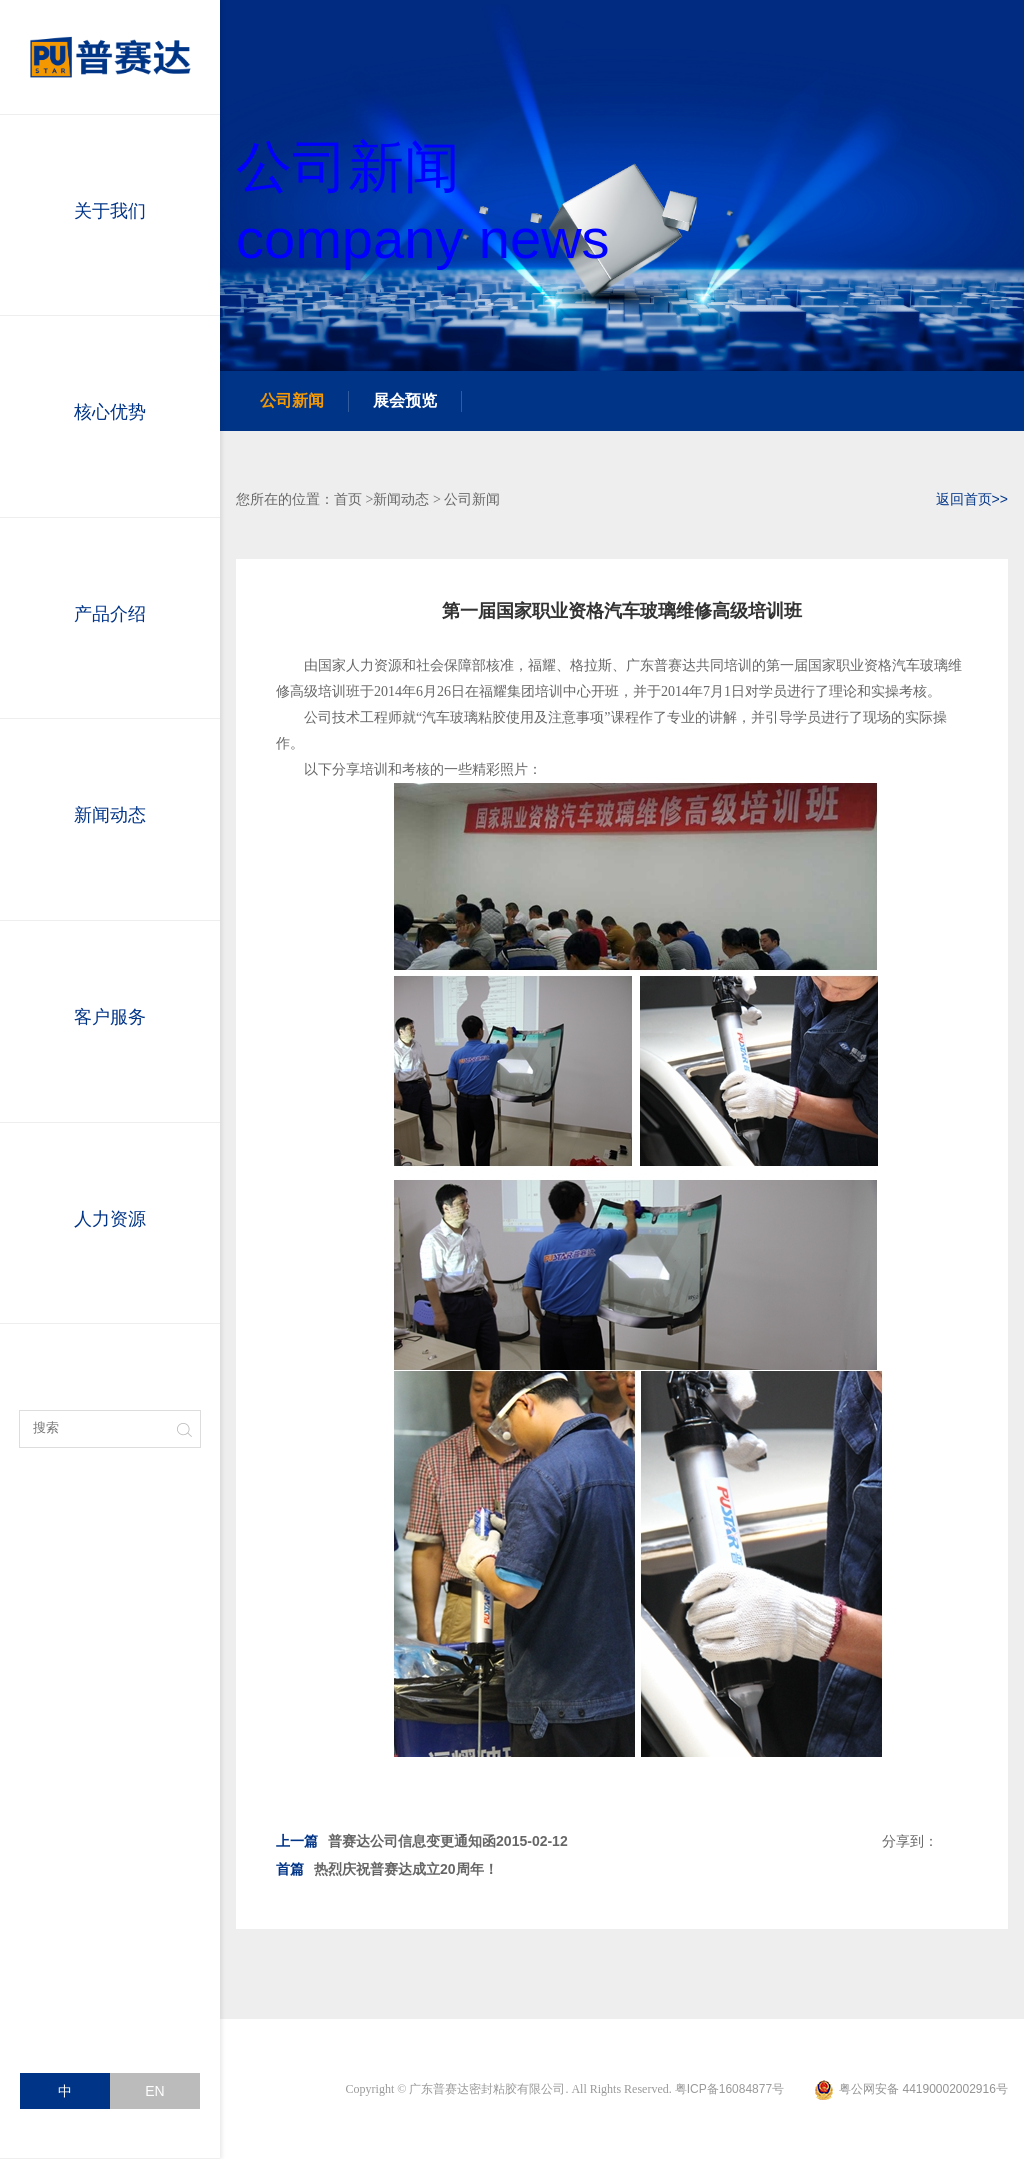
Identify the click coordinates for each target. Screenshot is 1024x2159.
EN (154, 2091)
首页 (348, 499)
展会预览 (405, 400)
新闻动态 (110, 819)
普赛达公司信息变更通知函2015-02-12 (422, 1841)
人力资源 (110, 1223)
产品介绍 (110, 618)
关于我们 (110, 215)
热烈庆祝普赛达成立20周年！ (387, 1869)
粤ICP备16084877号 (729, 2089)
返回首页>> (972, 499)
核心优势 (110, 416)
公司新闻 (292, 400)
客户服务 (110, 1021)
